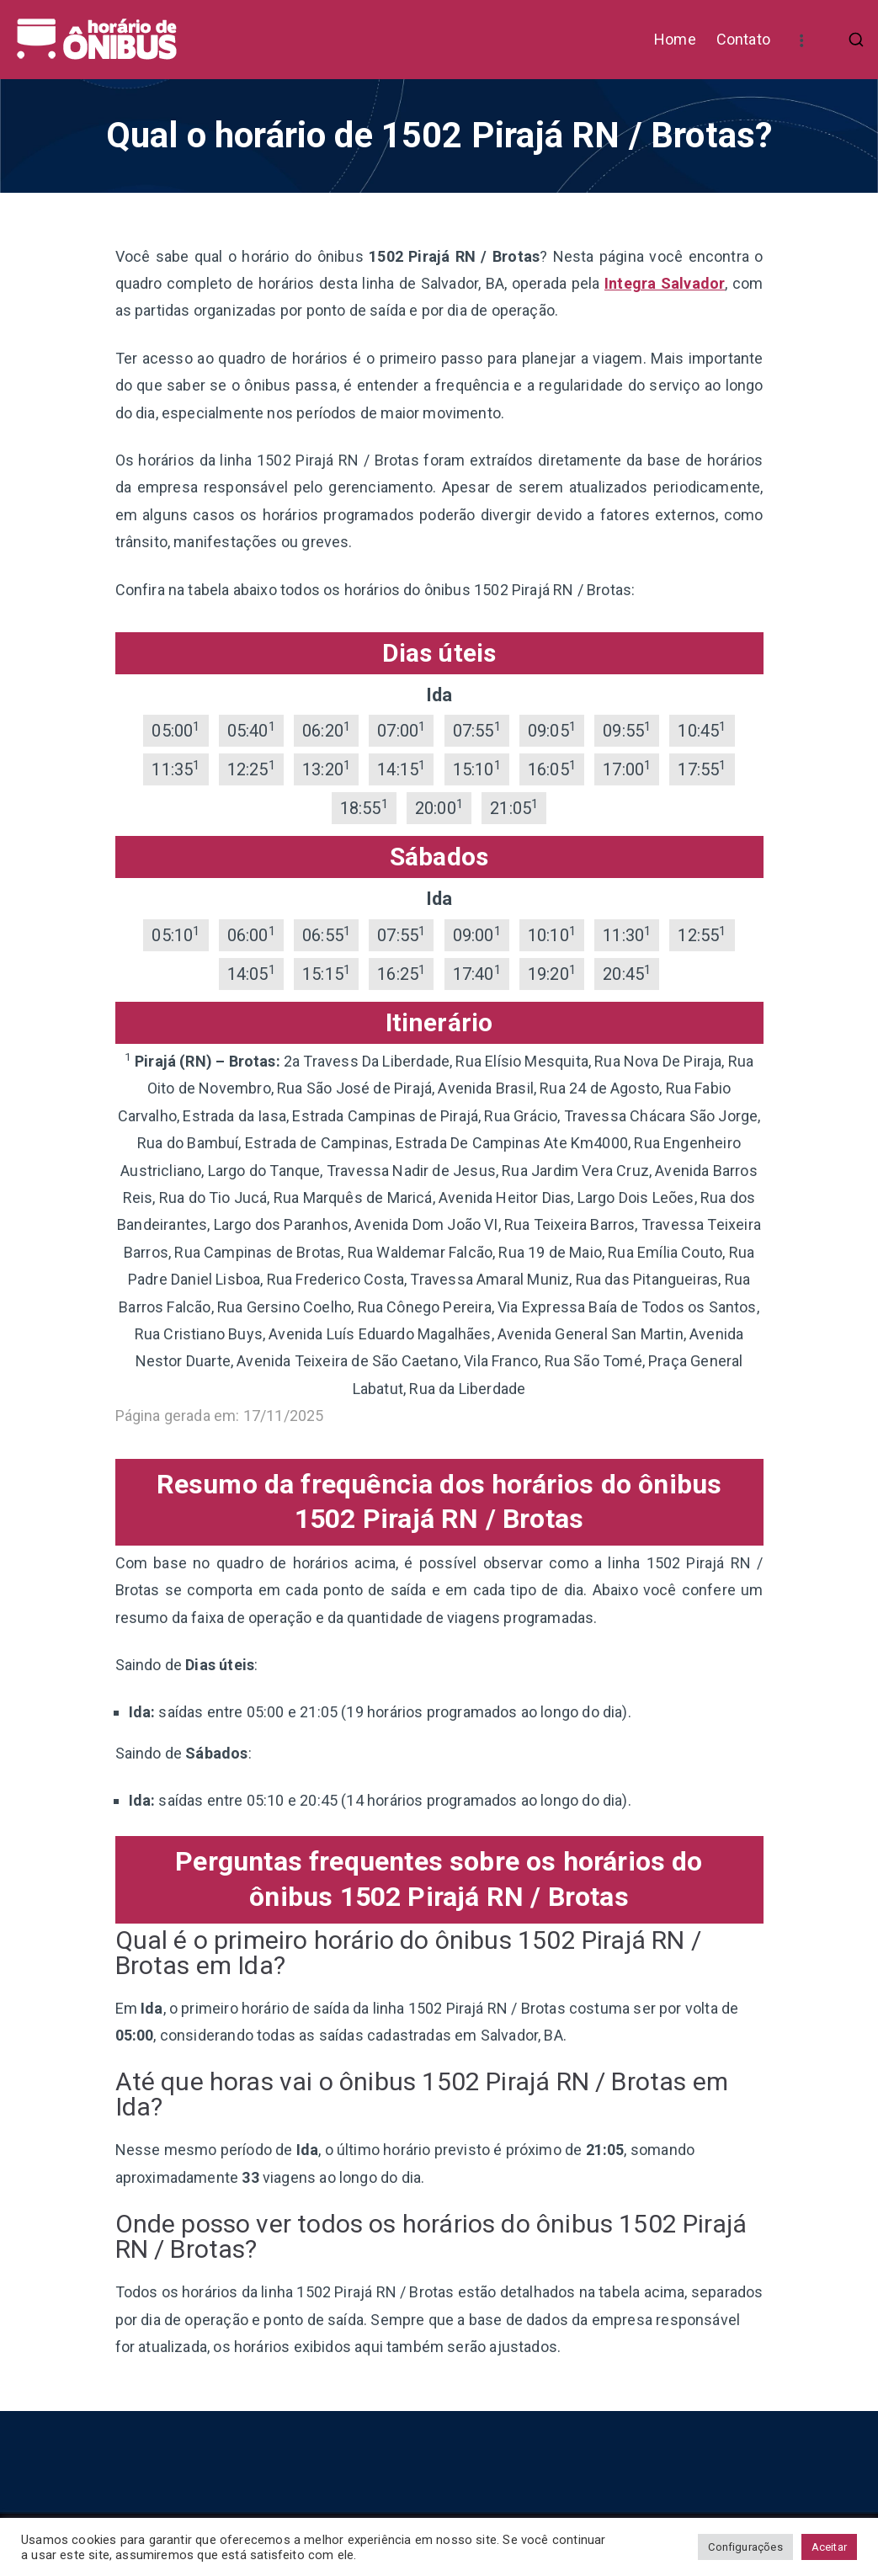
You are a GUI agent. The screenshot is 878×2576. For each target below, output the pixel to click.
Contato (743, 39)
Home (675, 39)
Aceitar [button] (829, 2547)
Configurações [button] (745, 2547)
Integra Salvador (664, 283)
